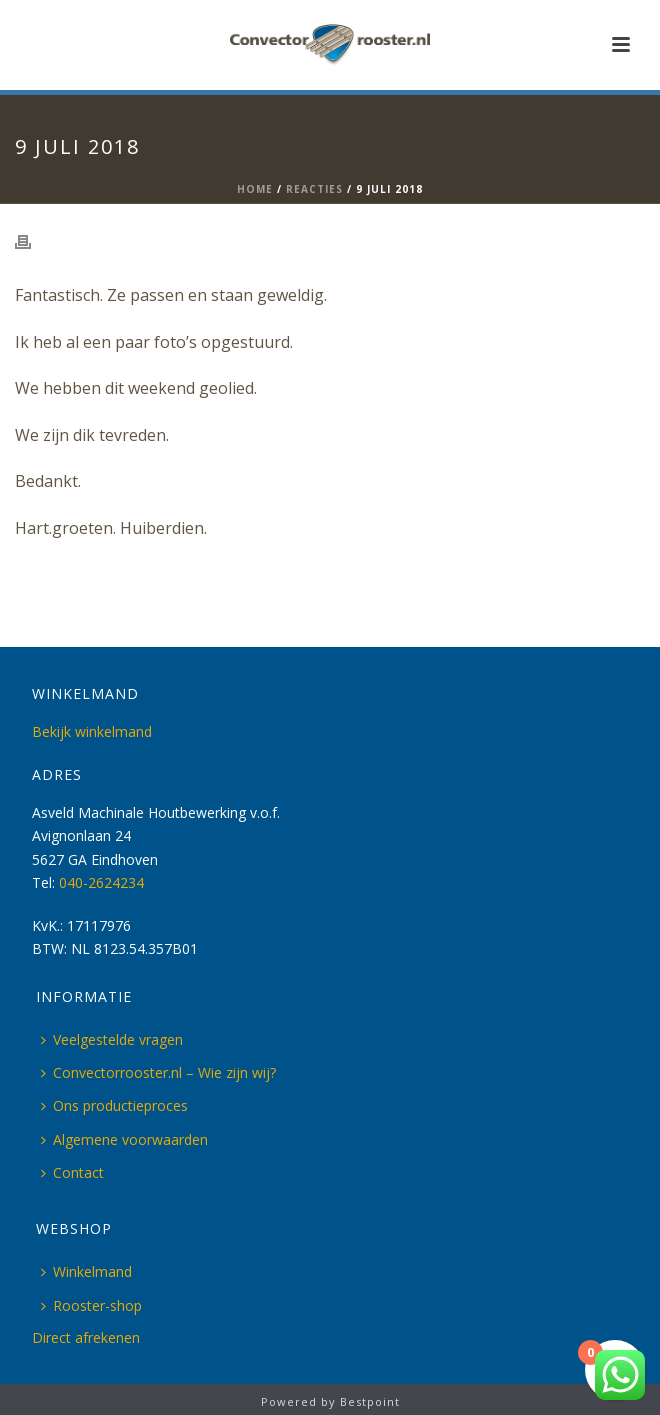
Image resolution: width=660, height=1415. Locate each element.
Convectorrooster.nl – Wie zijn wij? (158, 1072)
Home (255, 189)
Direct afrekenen (86, 1337)
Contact (72, 1172)
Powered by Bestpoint (330, 1401)
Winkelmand (86, 1271)
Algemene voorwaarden (124, 1139)
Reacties (314, 189)
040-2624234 (101, 882)
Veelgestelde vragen (112, 1039)
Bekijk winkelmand (92, 731)
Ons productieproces (114, 1105)
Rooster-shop (91, 1305)
